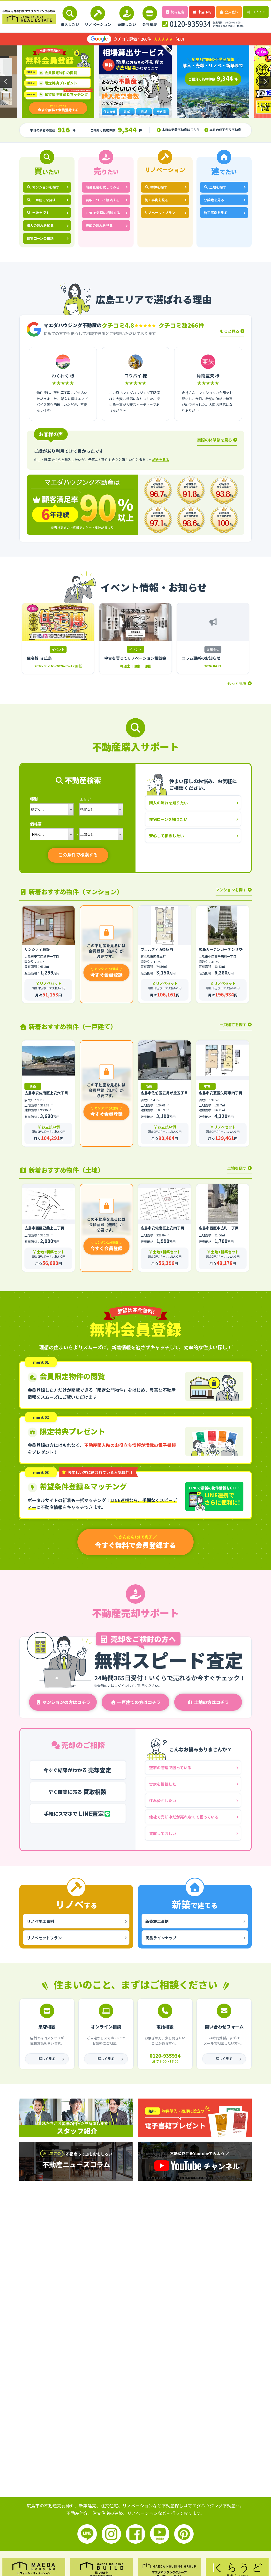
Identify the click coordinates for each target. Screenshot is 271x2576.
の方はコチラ (63, 1702)
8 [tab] (157, 115)
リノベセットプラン (160, 212)
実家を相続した (162, 1784)
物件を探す (156, 187)
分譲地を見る (214, 199)
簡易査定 (175, 11)
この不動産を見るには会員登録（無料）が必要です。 (106, 954)
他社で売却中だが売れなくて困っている (183, 1817)
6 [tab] (145, 115)
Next (265, 82)
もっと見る (229, 331)
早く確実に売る (77, 1792)
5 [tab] (138, 115)
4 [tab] (132, 115)
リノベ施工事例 (40, 1921)
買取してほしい (162, 1833)
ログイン (255, 11)
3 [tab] (126, 115)
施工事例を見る (156, 199)
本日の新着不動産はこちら (181, 129)
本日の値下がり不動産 (225, 129)
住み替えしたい (162, 1800)
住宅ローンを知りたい (168, 819)
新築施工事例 (157, 1921)
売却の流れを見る (99, 225)
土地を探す (38, 212)
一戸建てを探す (41, 199)
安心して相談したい (166, 835)
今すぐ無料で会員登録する (135, 1542)
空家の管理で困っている (170, 1767)
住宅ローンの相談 (40, 238)
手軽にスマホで (77, 1813)
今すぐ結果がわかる (77, 1770)
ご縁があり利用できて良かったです (69, 451)
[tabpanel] (135, 81)
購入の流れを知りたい (168, 803)
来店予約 (201, 11)
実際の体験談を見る (214, 440)
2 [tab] (120, 115)
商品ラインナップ (160, 1938)
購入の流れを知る (40, 225)
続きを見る (160, 459)
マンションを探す (43, 187)
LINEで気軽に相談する (103, 212)
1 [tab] (113, 115)
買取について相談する (103, 199)
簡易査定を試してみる (103, 187)
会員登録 (228, 11)
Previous (6, 82)
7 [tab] (151, 115)
